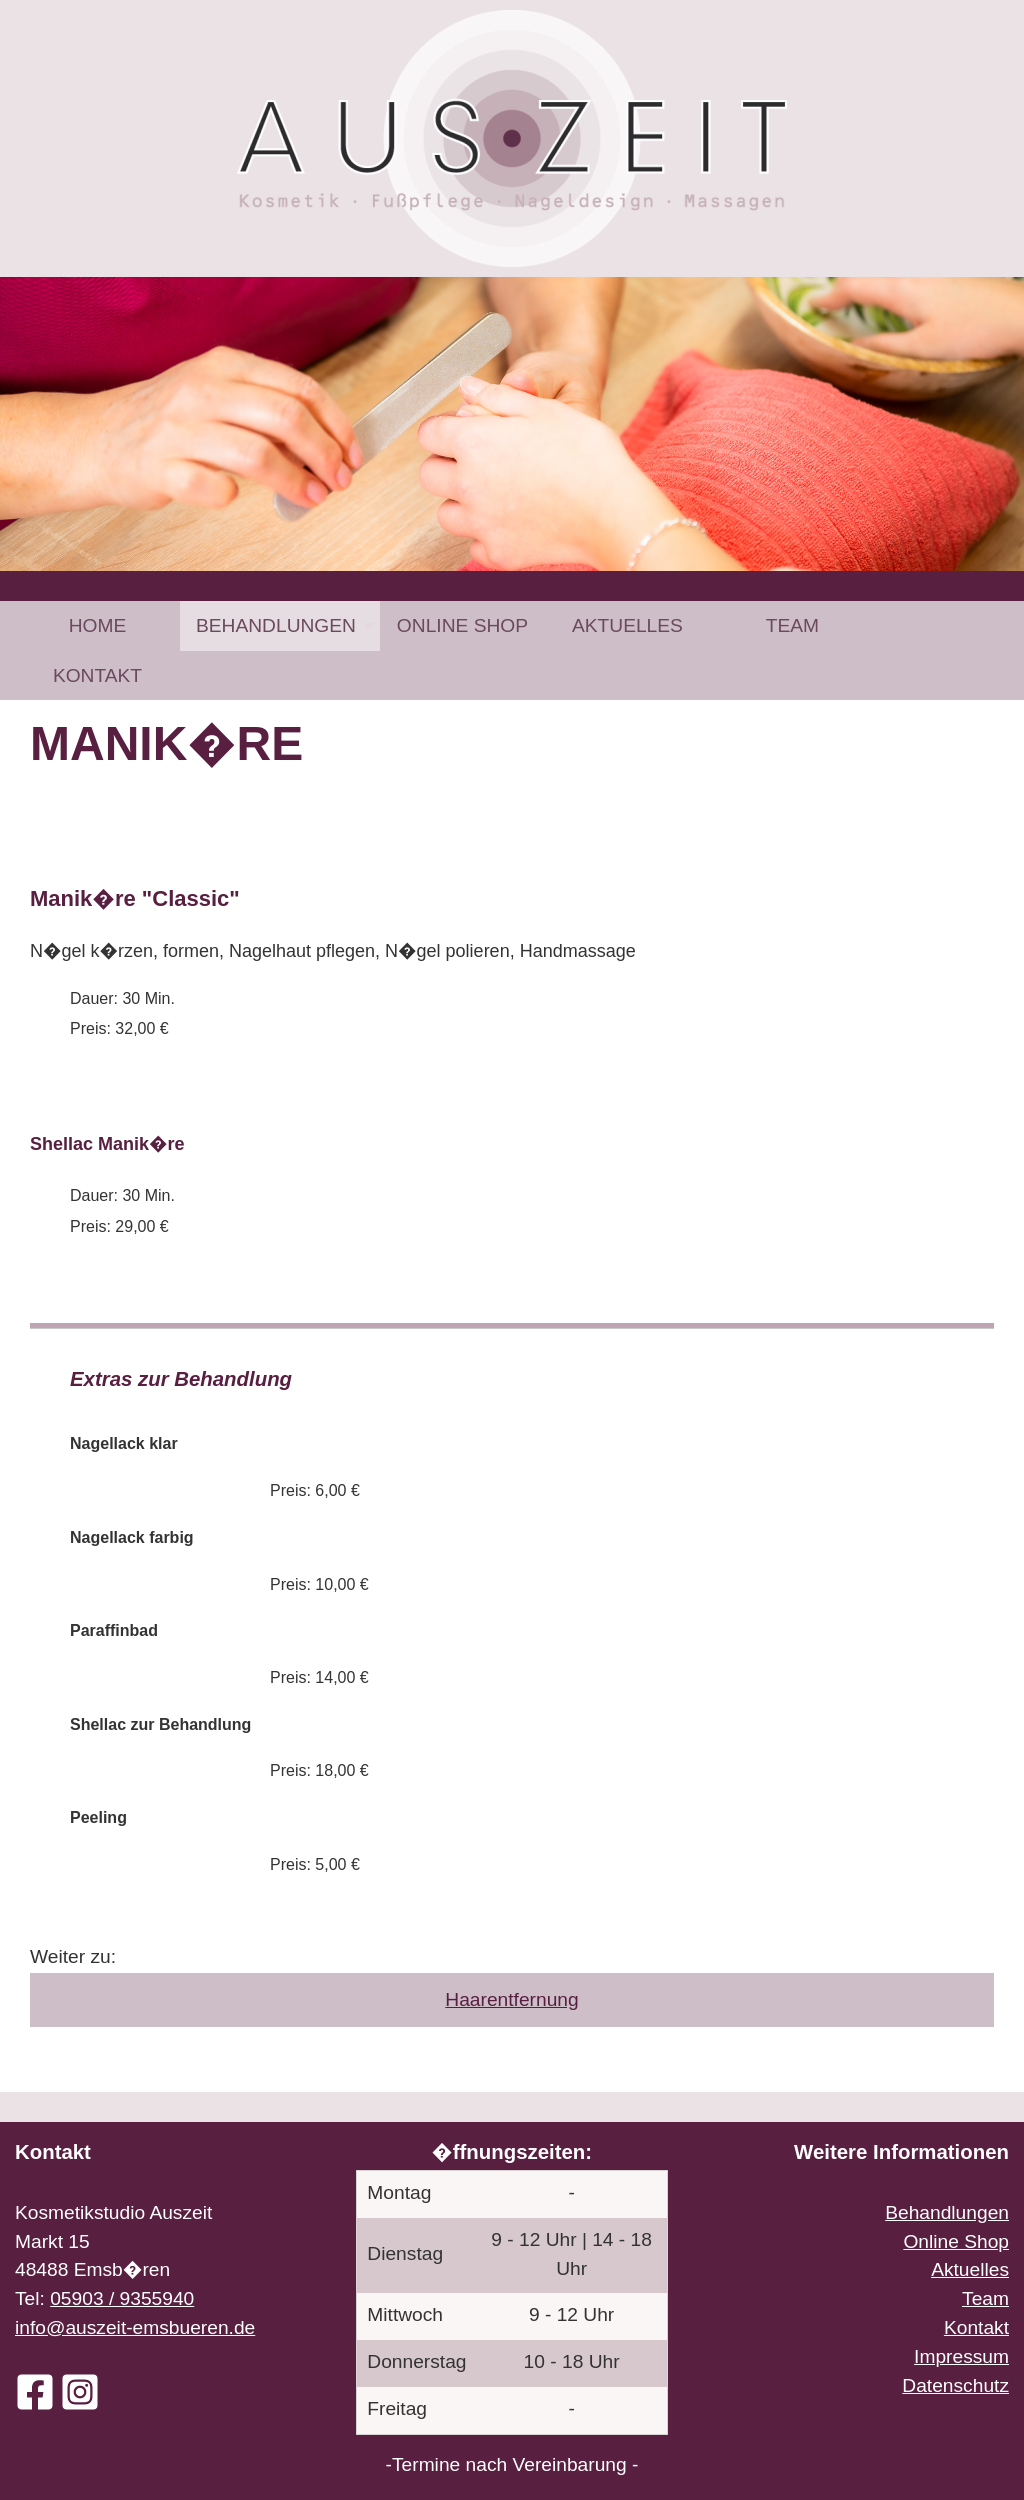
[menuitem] (97, 625)
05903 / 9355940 (122, 2298)
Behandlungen (276, 625)
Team (792, 625)
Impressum (961, 2356)
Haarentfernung (511, 1999)
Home (98, 625)
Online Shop (462, 625)
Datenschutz (955, 2385)
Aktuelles (627, 625)
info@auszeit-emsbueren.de (135, 2327)
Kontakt (97, 675)
